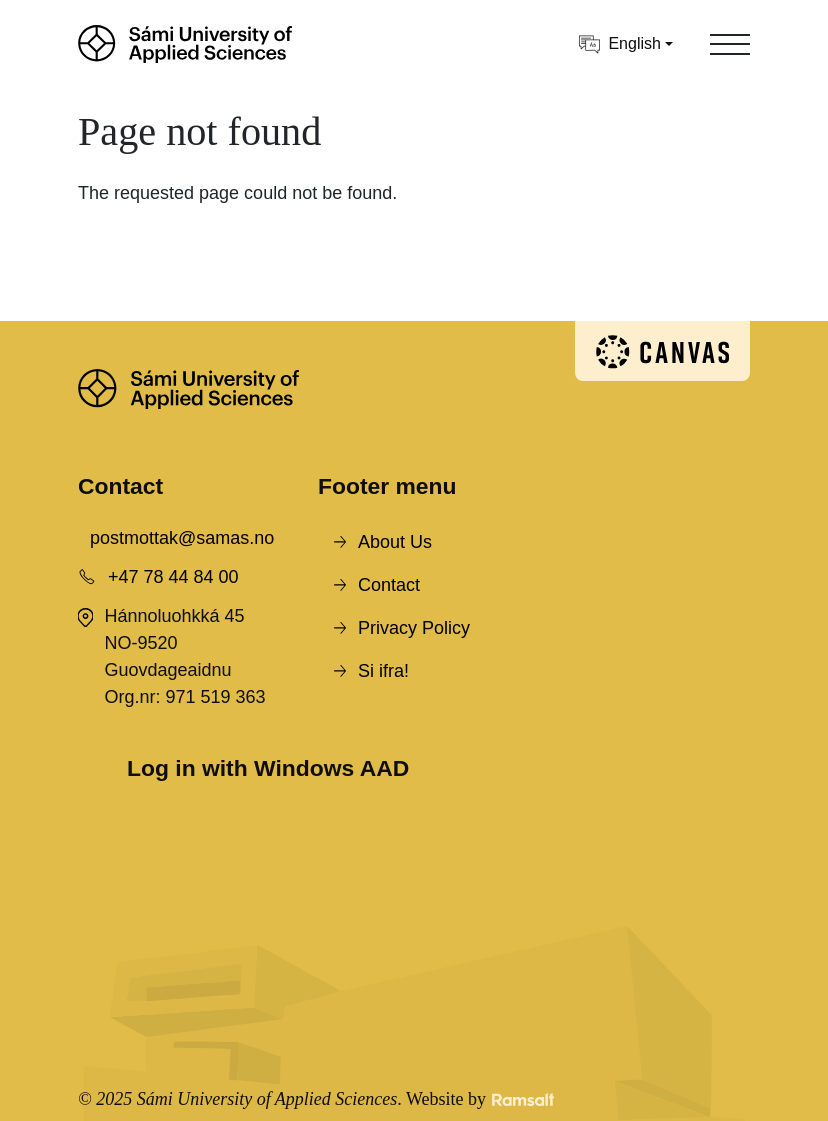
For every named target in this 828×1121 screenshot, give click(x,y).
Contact (389, 585)
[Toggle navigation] (730, 44)
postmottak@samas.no (182, 538)
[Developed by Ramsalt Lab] (523, 1099)
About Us (395, 542)
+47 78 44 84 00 (173, 577)
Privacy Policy (414, 628)
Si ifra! (383, 671)
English (619, 44)
